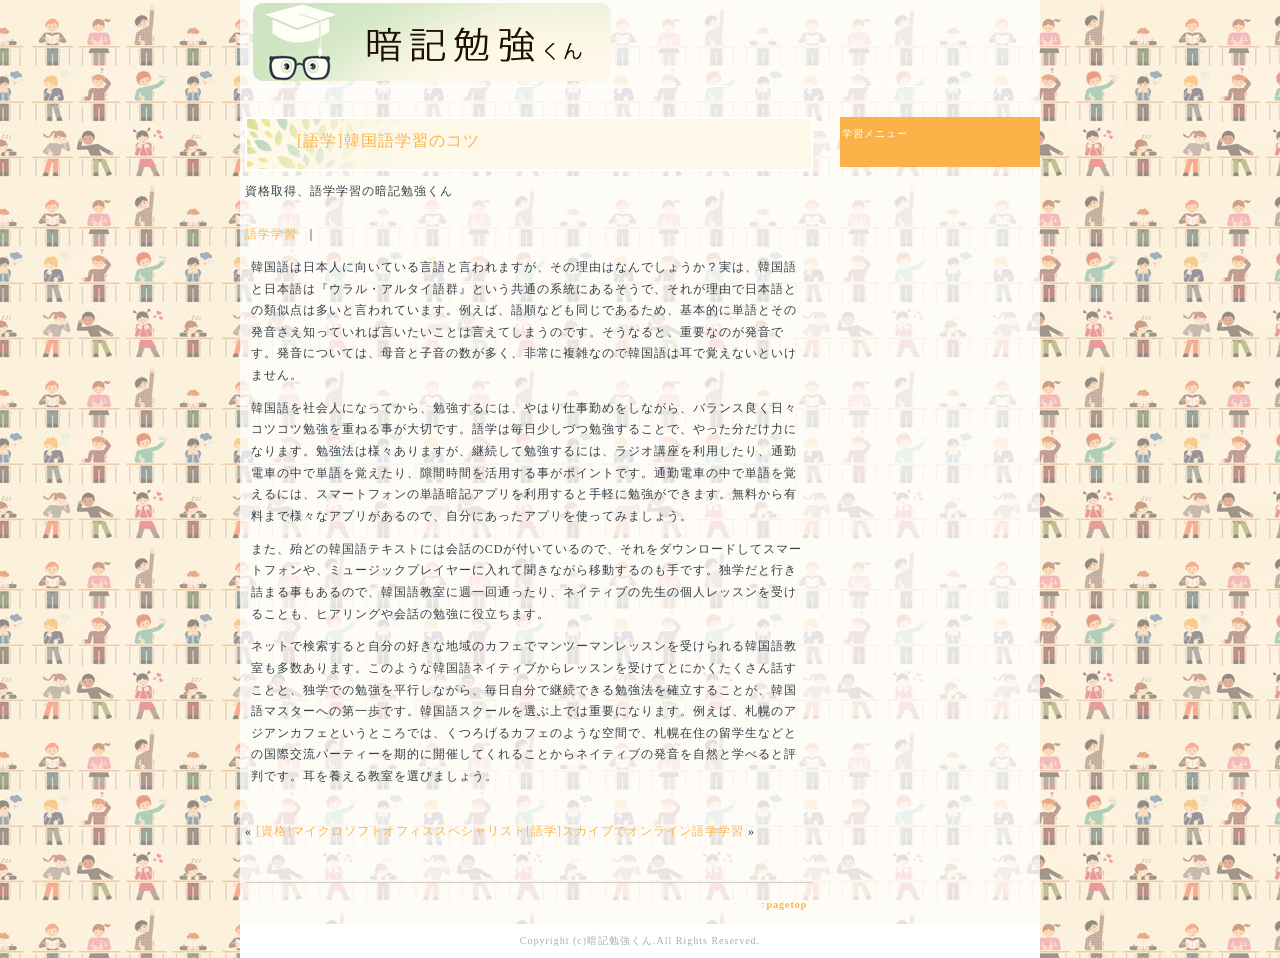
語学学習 (271, 234)
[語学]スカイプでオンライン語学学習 (635, 831)
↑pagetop (783, 904)
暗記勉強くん (620, 940)
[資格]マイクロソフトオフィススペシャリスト (391, 831)
